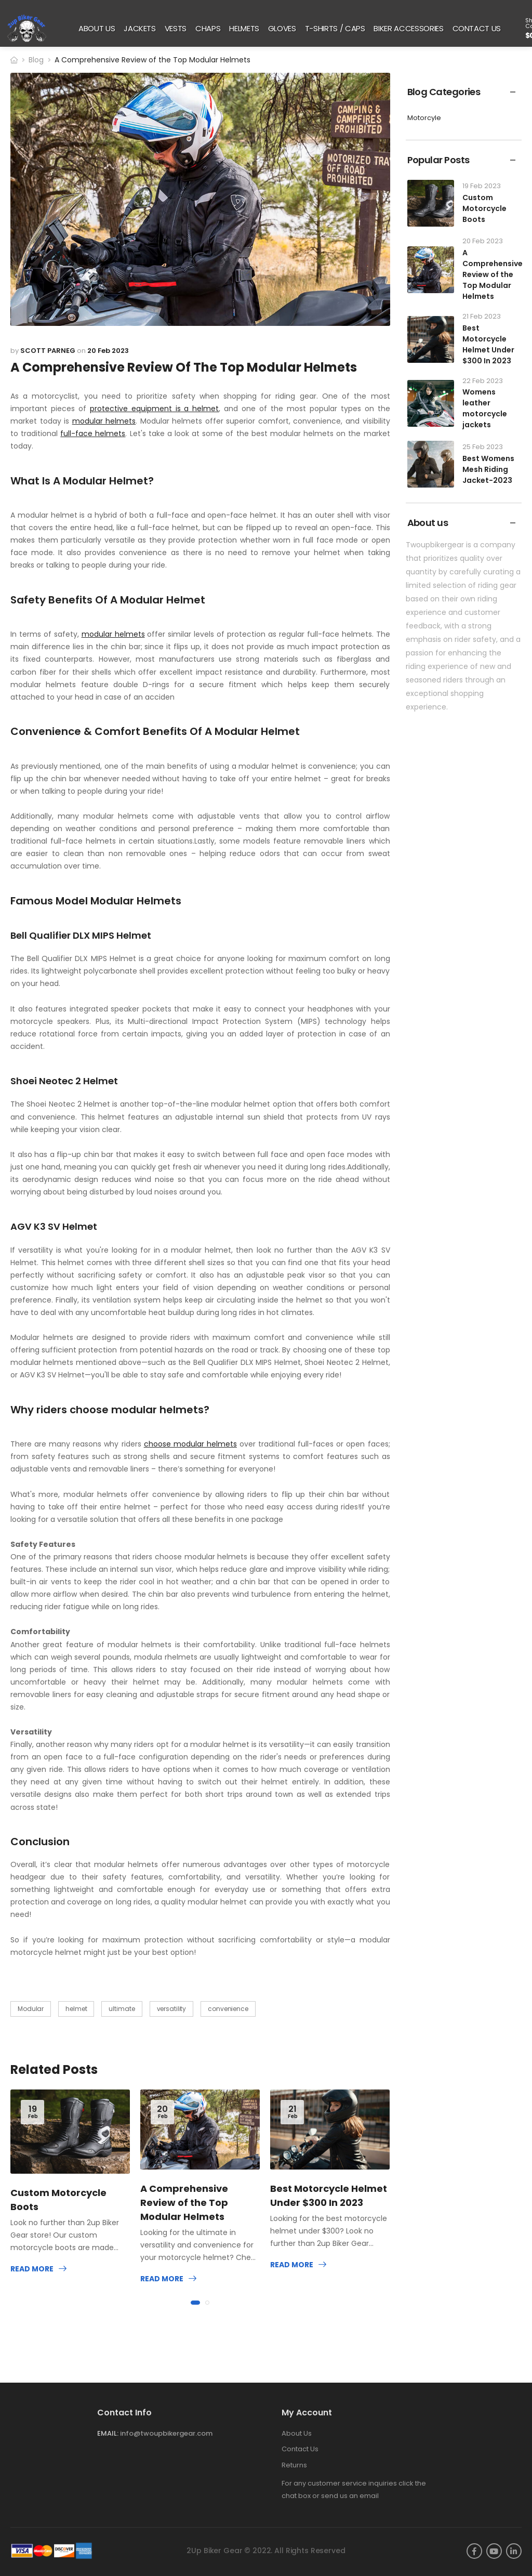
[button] (195, 2302)
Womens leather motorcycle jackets (484, 408)
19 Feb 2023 (481, 186)
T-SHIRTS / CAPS (335, 28)
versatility (172, 2008)
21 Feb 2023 (481, 316)
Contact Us (300, 2449)
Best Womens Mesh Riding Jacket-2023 (488, 469)
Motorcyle (424, 118)
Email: (107, 2433)
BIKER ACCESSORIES (408, 28)
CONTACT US (477, 28)
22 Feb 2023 (482, 381)
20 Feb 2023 (108, 351)
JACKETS (140, 28)
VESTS (176, 28)
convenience (228, 2008)
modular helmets (104, 421)
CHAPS (207, 28)
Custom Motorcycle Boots (484, 208)
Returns (294, 2465)
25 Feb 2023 (482, 447)
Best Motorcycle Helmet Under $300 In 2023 (488, 344)
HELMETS (244, 28)
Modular (31, 2008)
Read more (32, 2269)
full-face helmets (92, 433)
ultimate (122, 2008)
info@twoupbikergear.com (166, 2433)
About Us (297, 2433)
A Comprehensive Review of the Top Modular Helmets (184, 2202)
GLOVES (282, 28)
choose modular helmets (190, 1444)
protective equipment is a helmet (154, 408)
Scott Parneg (47, 351)
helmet (76, 2008)
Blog (36, 60)
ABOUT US (96, 28)
